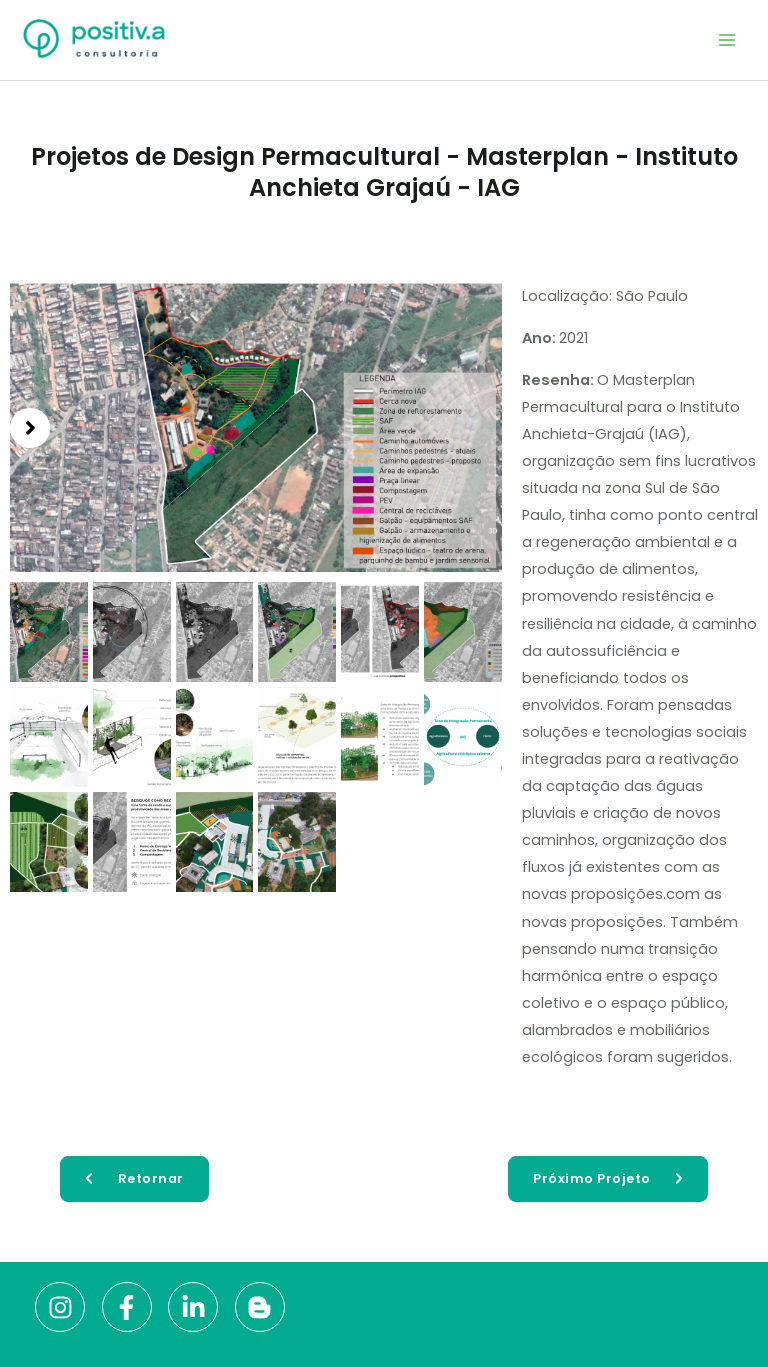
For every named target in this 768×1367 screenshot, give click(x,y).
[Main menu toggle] (727, 40)
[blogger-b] (264, 1307)
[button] (30, 428)
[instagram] (66, 1307)
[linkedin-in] (199, 1307)
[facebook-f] (133, 1307)
